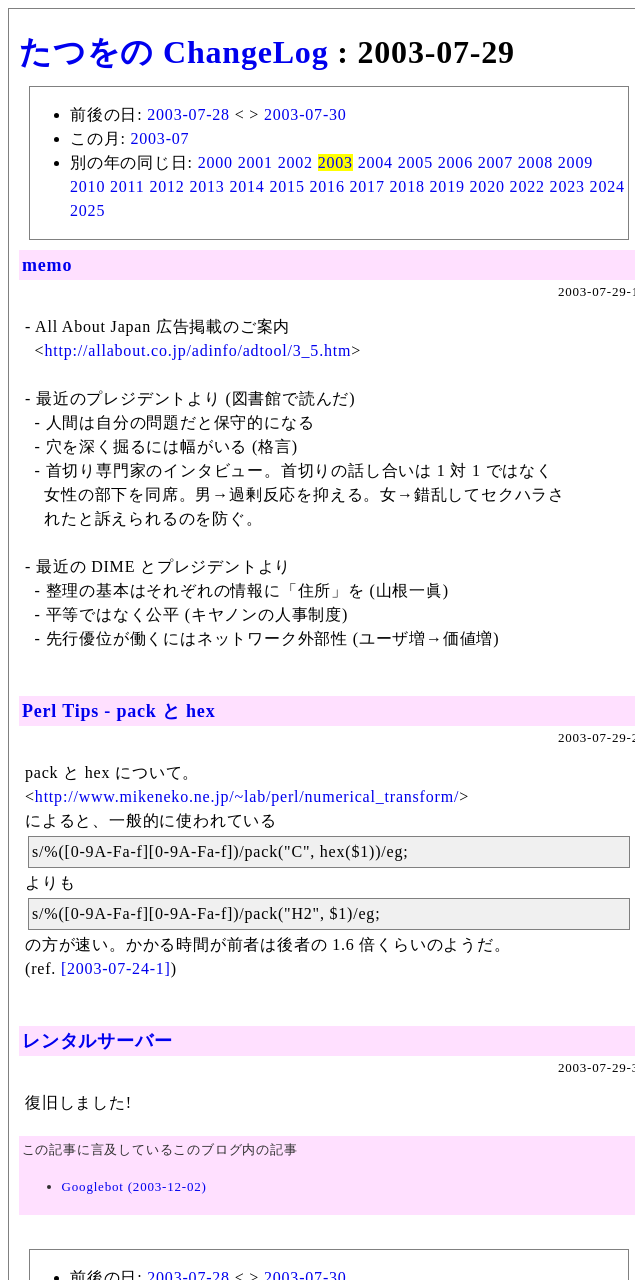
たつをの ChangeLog (173, 52)
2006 (455, 162)
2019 (447, 186)
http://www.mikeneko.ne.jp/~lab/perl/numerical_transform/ (247, 796)
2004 (375, 162)
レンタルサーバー (97, 1041)
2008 (535, 162)
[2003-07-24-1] (116, 968)
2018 (407, 186)
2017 (367, 186)
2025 (87, 210)
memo (47, 265)
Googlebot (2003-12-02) (134, 1186)
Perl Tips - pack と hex (118, 711)
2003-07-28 (188, 114)
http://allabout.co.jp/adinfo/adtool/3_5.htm (197, 350)
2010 (87, 186)
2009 (575, 162)
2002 (295, 162)
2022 (527, 186)
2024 (607, 186)
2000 (215, 162)
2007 (495, 162)
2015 (286, 186)
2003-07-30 (305, 114)
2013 (206, 186)
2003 (335, 162)
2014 (246, 186)
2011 (127, 186)
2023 (567, 186)
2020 (487, 186)
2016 (327, 186)
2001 (255, 162)
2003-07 (159, 138)
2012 (166, 186)
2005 (415, 162)
